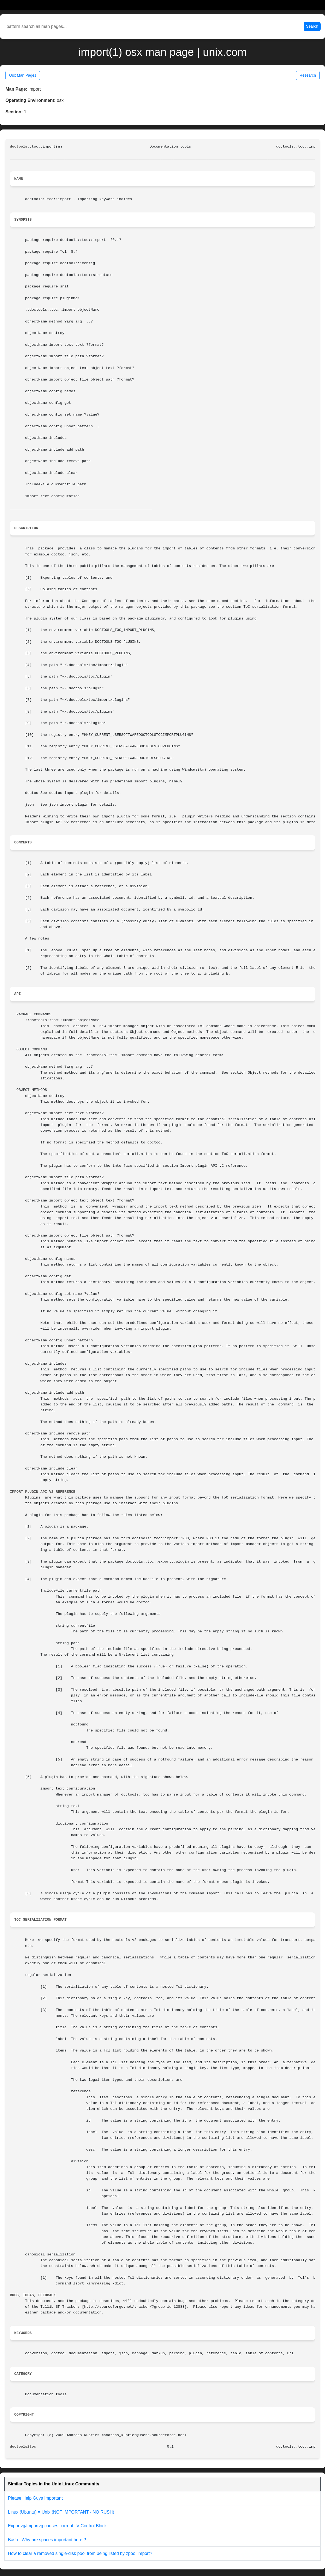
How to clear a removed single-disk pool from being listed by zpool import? (80, 2553)
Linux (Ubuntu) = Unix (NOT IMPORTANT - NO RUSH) (61, 2512)
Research (308, 75)
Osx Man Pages (22, 75)
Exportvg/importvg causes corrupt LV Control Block (57, 2525)
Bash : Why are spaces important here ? (47, 2539)
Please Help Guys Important (35, 2498)
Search (312, 26)
